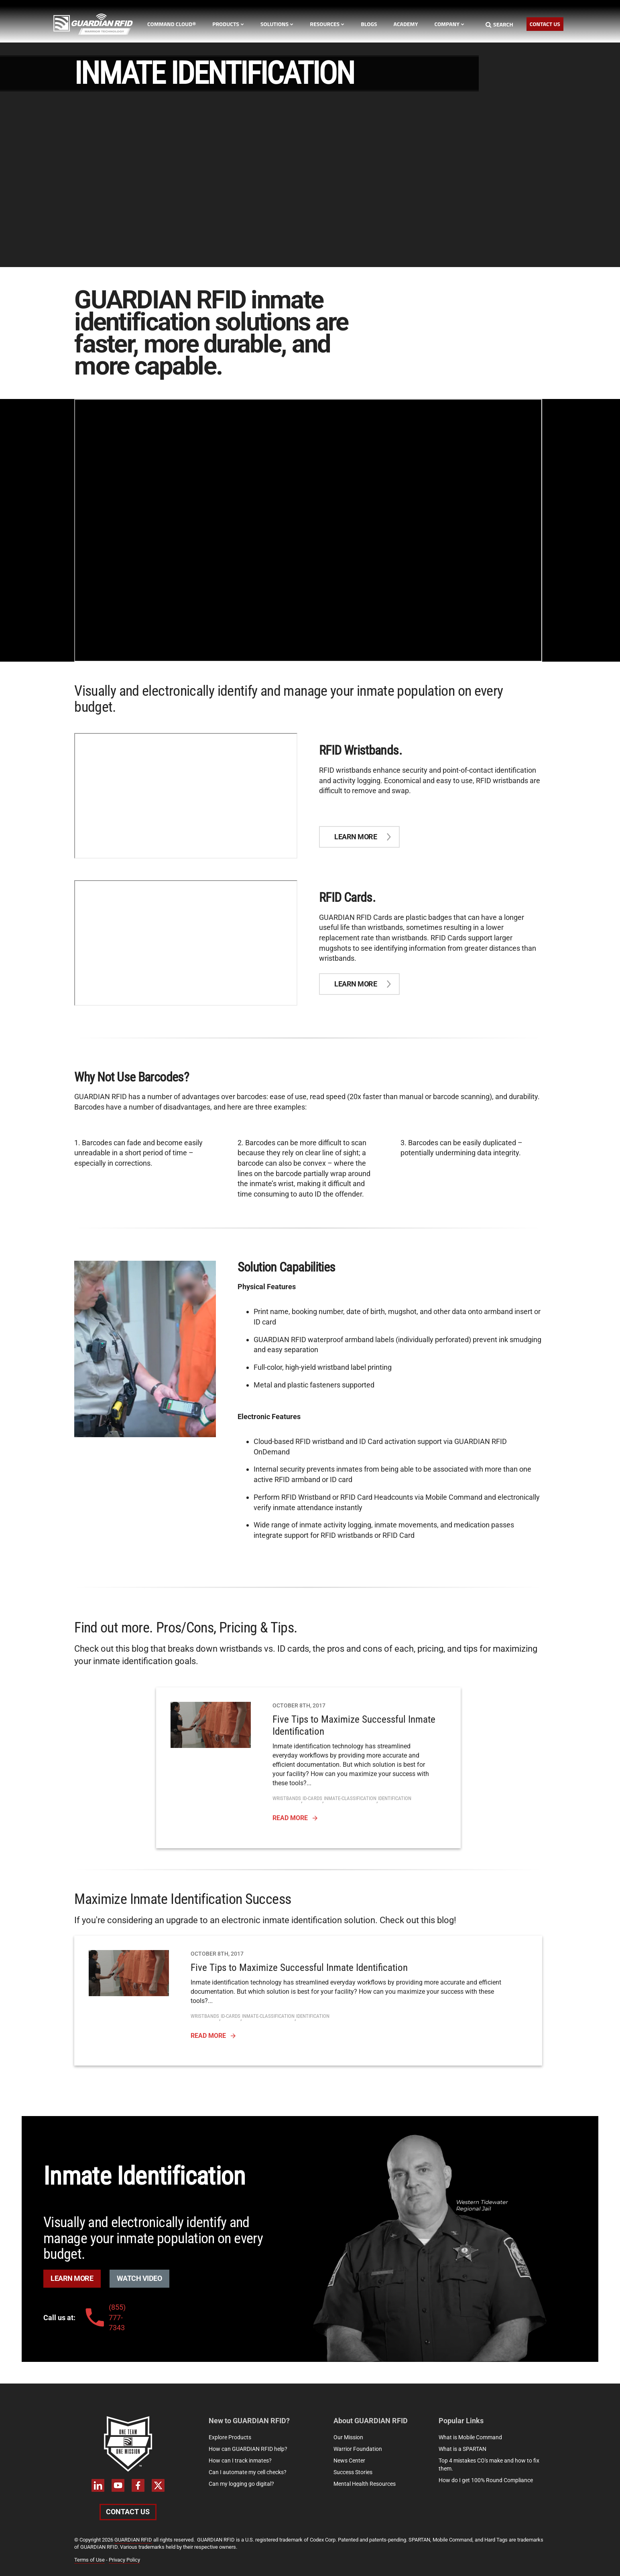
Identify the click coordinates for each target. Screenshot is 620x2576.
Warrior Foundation (357, 2449)
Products (228, 24)
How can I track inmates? (240, 2460)
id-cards (312, 1798)
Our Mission (348, 2437)
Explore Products (230, 2437)
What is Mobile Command (470, 2437)
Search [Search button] (499, 24)
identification (394, 1798)
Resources (327, 24)
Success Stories (352, 2472)
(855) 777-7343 (104, 2317)
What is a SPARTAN (462, 2449)
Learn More (72, 2278)
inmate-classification (350, 1798)
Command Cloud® (171, 24)
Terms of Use (89, 2560)
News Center (349, 2460)
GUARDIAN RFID (133, 2540)
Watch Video (139, 2278)
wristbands (286, 1798)
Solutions (276, 24)
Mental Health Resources (364, 2484)
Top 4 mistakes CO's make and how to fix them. (489, 2464)
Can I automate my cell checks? (248, 2472)
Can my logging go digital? (241, 2484)
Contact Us (545, 24)
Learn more (355, 836)
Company (449, 24)
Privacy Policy (124, 2560)
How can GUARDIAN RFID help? (248, 2449)
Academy (406, 24)
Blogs (369, 24)
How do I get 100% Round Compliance (486, 2480)
